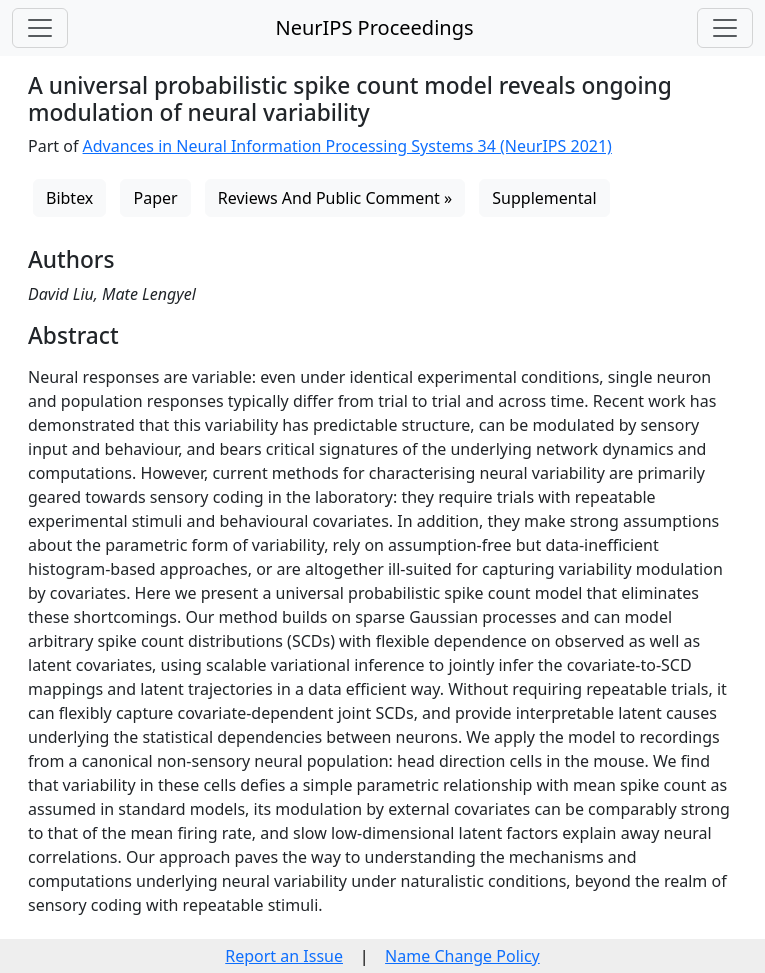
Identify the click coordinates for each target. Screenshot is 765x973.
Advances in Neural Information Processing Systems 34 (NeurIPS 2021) (347, 146)
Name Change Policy (462, 956)
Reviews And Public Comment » (335, 198)
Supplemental (544, 198)
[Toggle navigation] (40, 28)
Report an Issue (284, 956)
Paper (155, 198)
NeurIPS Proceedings (374, 27)
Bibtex (69, 198)
